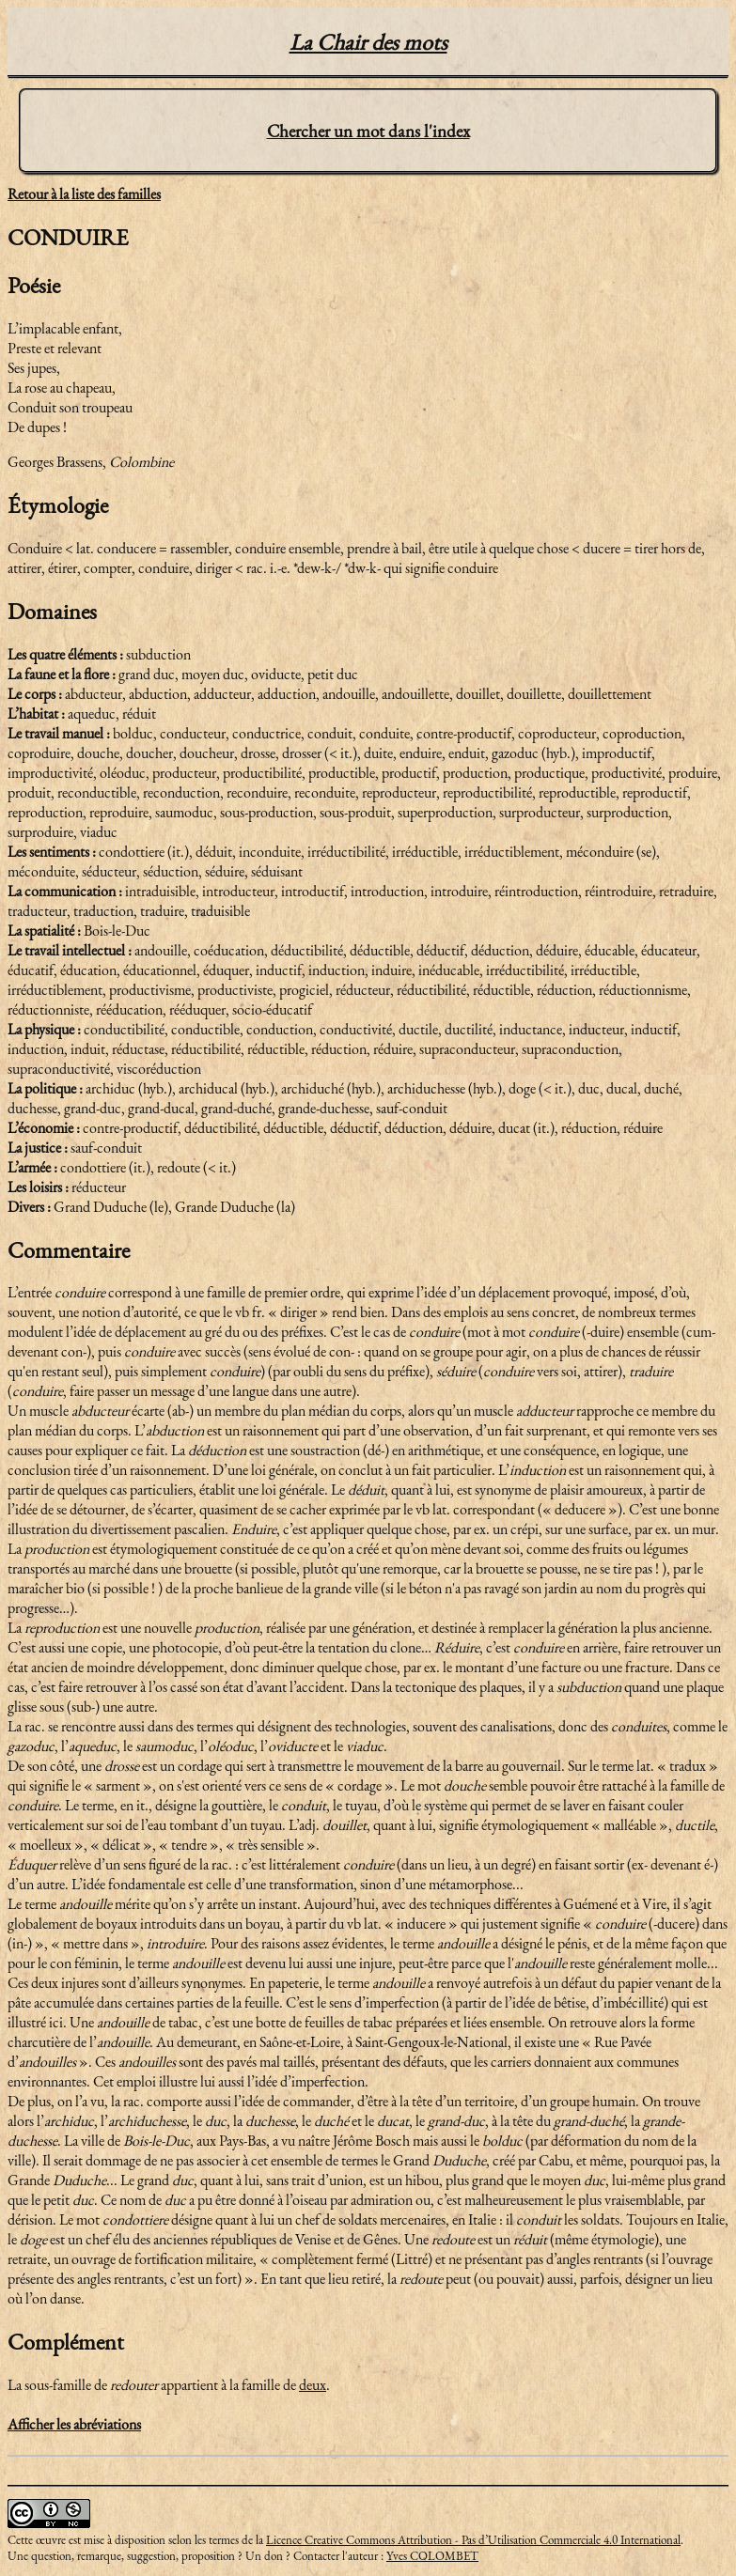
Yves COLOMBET (432, 2556)
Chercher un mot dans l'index (368, 131)
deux (312, 2385)
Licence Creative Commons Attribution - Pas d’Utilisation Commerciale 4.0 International (473, 2540)
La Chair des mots (368, 41)
